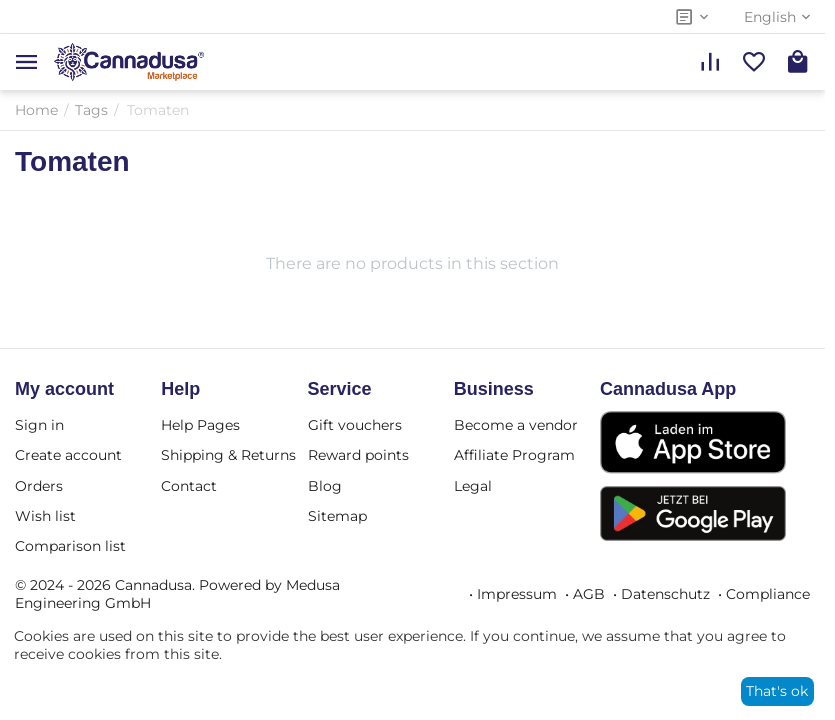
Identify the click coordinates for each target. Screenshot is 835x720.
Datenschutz (665, 594)
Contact (189, 486)
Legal (473, 486)
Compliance (768, 594)
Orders (39, 486)
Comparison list (70, 546)
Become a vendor (516, 425)
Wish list (45, 516)
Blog (325, 486)
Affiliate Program (514, 455)
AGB (589, 594)
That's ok (777, 691)
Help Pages (200, 425)
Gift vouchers (355, 425)
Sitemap (337, 516)
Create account (68, 455)
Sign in (39, 425)
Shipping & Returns (228, 455)
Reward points (358, 455)
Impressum (517, 594)
